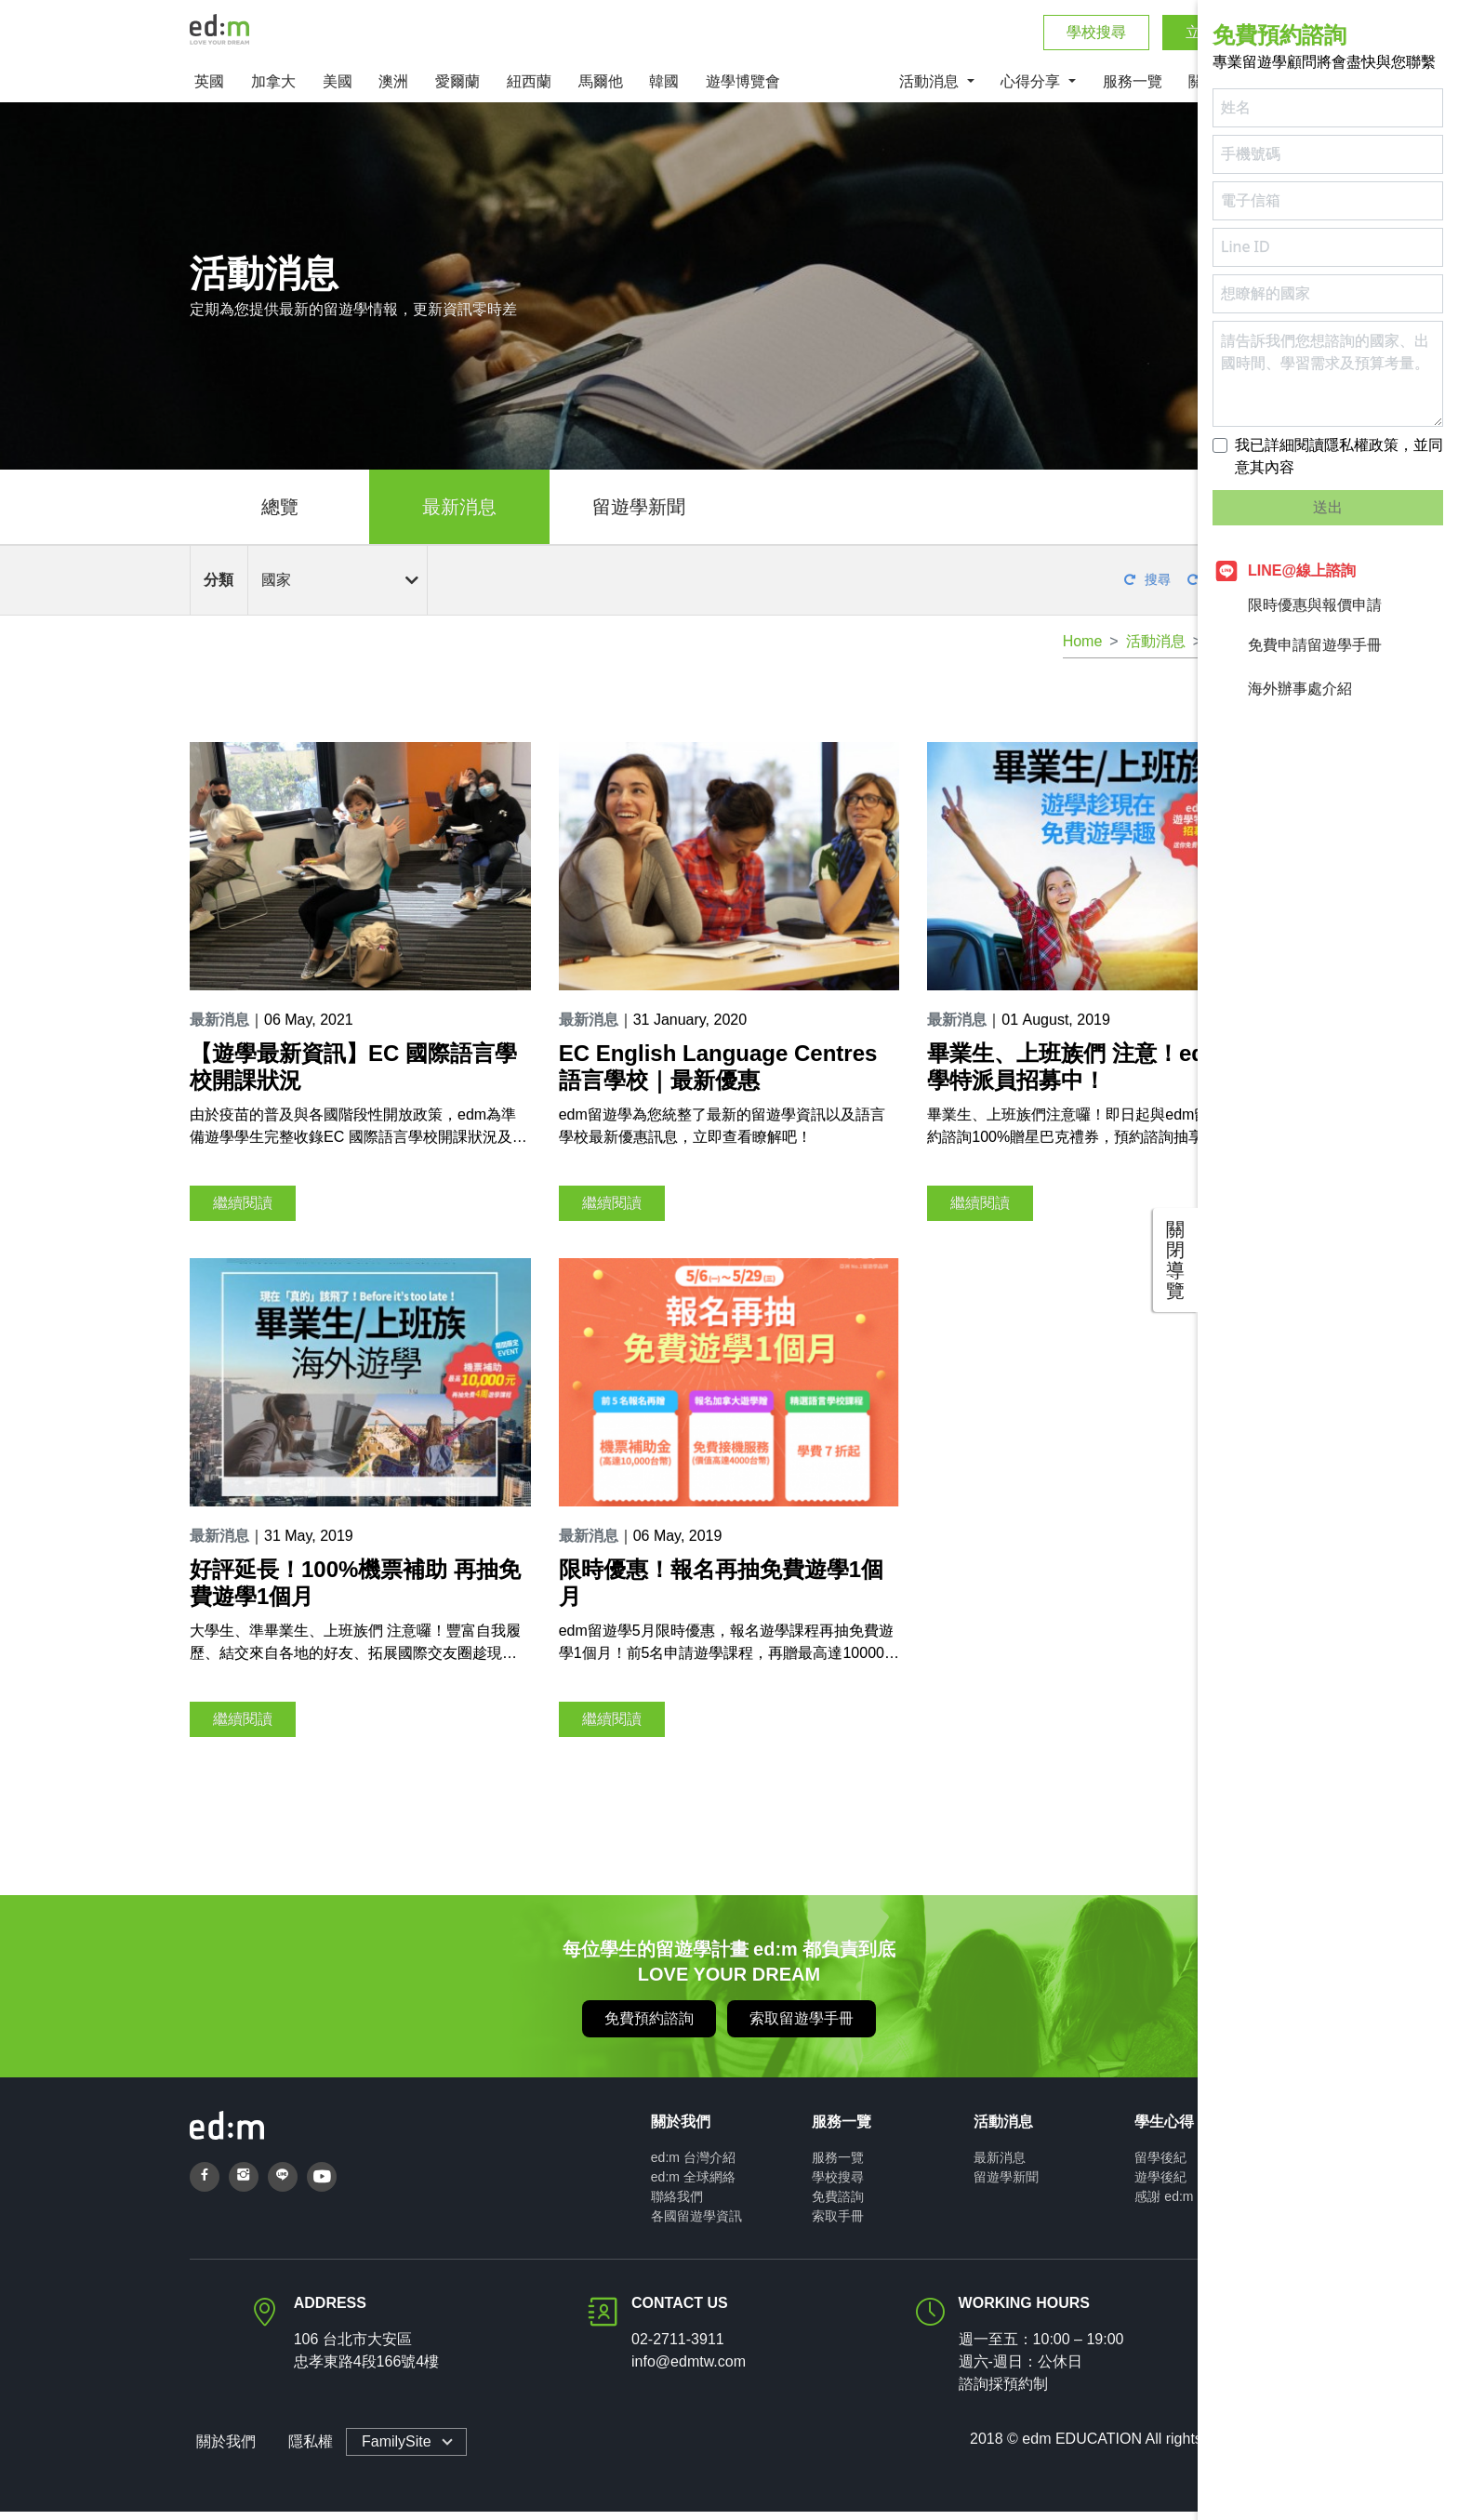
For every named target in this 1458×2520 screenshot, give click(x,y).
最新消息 (459, 515)
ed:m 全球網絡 (693, 2185)
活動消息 (930, 90)
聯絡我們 (677, 2204)
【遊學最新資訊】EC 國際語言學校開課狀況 (353, 1075)
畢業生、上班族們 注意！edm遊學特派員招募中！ (1087, 1075)
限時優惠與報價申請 (1297, 605)
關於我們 (219, 2450)
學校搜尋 (1096, 37)
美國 (337, 90)
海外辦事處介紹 (1282, 688)
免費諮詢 (838, 2204)
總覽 (279, 515)
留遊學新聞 (638, 515)
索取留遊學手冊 (801, 2027)
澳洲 (393, 90)
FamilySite (390, 2450)
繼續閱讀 (242, 1210)
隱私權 (303, 2450)
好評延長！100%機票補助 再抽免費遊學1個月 (355, 1591)
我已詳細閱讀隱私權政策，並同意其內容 (1339, 456)
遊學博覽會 (743, 90)
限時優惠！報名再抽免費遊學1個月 (721, 1591)
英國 (209, 90)
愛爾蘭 (457, 90)
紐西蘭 (529, 90)
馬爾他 (600, 90)
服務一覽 (1132, 90)
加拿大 (273, 90)
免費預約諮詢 (649, 2027)
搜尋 (1147, 587)
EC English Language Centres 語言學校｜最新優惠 (718, 1075)
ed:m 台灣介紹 (693, 2165)
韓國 (664, 90)
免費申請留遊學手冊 (1297, 645)
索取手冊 (838, 2224)
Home (1083, 649)
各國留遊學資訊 (696, 2224)
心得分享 (1032, 90)
